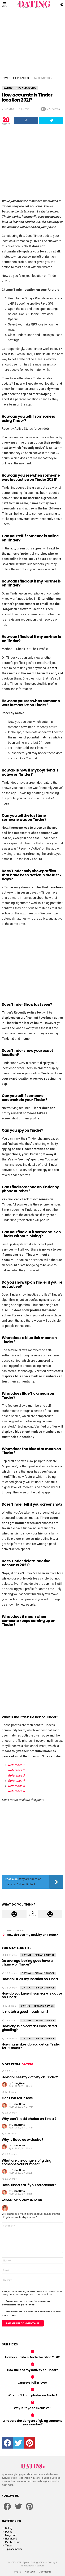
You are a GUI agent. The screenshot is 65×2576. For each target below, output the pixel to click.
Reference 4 (16, 1780)
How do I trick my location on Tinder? (31, 1979)
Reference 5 (16, 1786)
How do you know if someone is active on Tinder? (32, 1995)
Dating (26, 1955)
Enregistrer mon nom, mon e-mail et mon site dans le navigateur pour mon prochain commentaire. (32, 2293)
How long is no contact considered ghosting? (29, 2028)
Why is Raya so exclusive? (22, 2139)
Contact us (45, 2571)
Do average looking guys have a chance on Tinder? (27, 1962)
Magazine (10, 2535)
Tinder (8, 2545)
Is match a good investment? (25, 2011)
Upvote (14, 1914)
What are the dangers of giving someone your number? (26, 2162)
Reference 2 (16, 1770)
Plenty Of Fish (12, 2542)
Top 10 (17, 2571)
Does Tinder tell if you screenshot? (29, 2185)
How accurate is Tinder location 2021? (32, 2357)
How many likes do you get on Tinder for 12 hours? (31, 2046)
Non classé (11, 2538)
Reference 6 (16, 1791)
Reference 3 (16, 1775)
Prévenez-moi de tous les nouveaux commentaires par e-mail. (26, 2303)
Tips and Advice (44, 1955)
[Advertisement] (32, 42)
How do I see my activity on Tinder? (30, 2077)
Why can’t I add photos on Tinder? (29, 2118)
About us (30, 2571)
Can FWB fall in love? (18, 2098)
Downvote (50, 1914)
